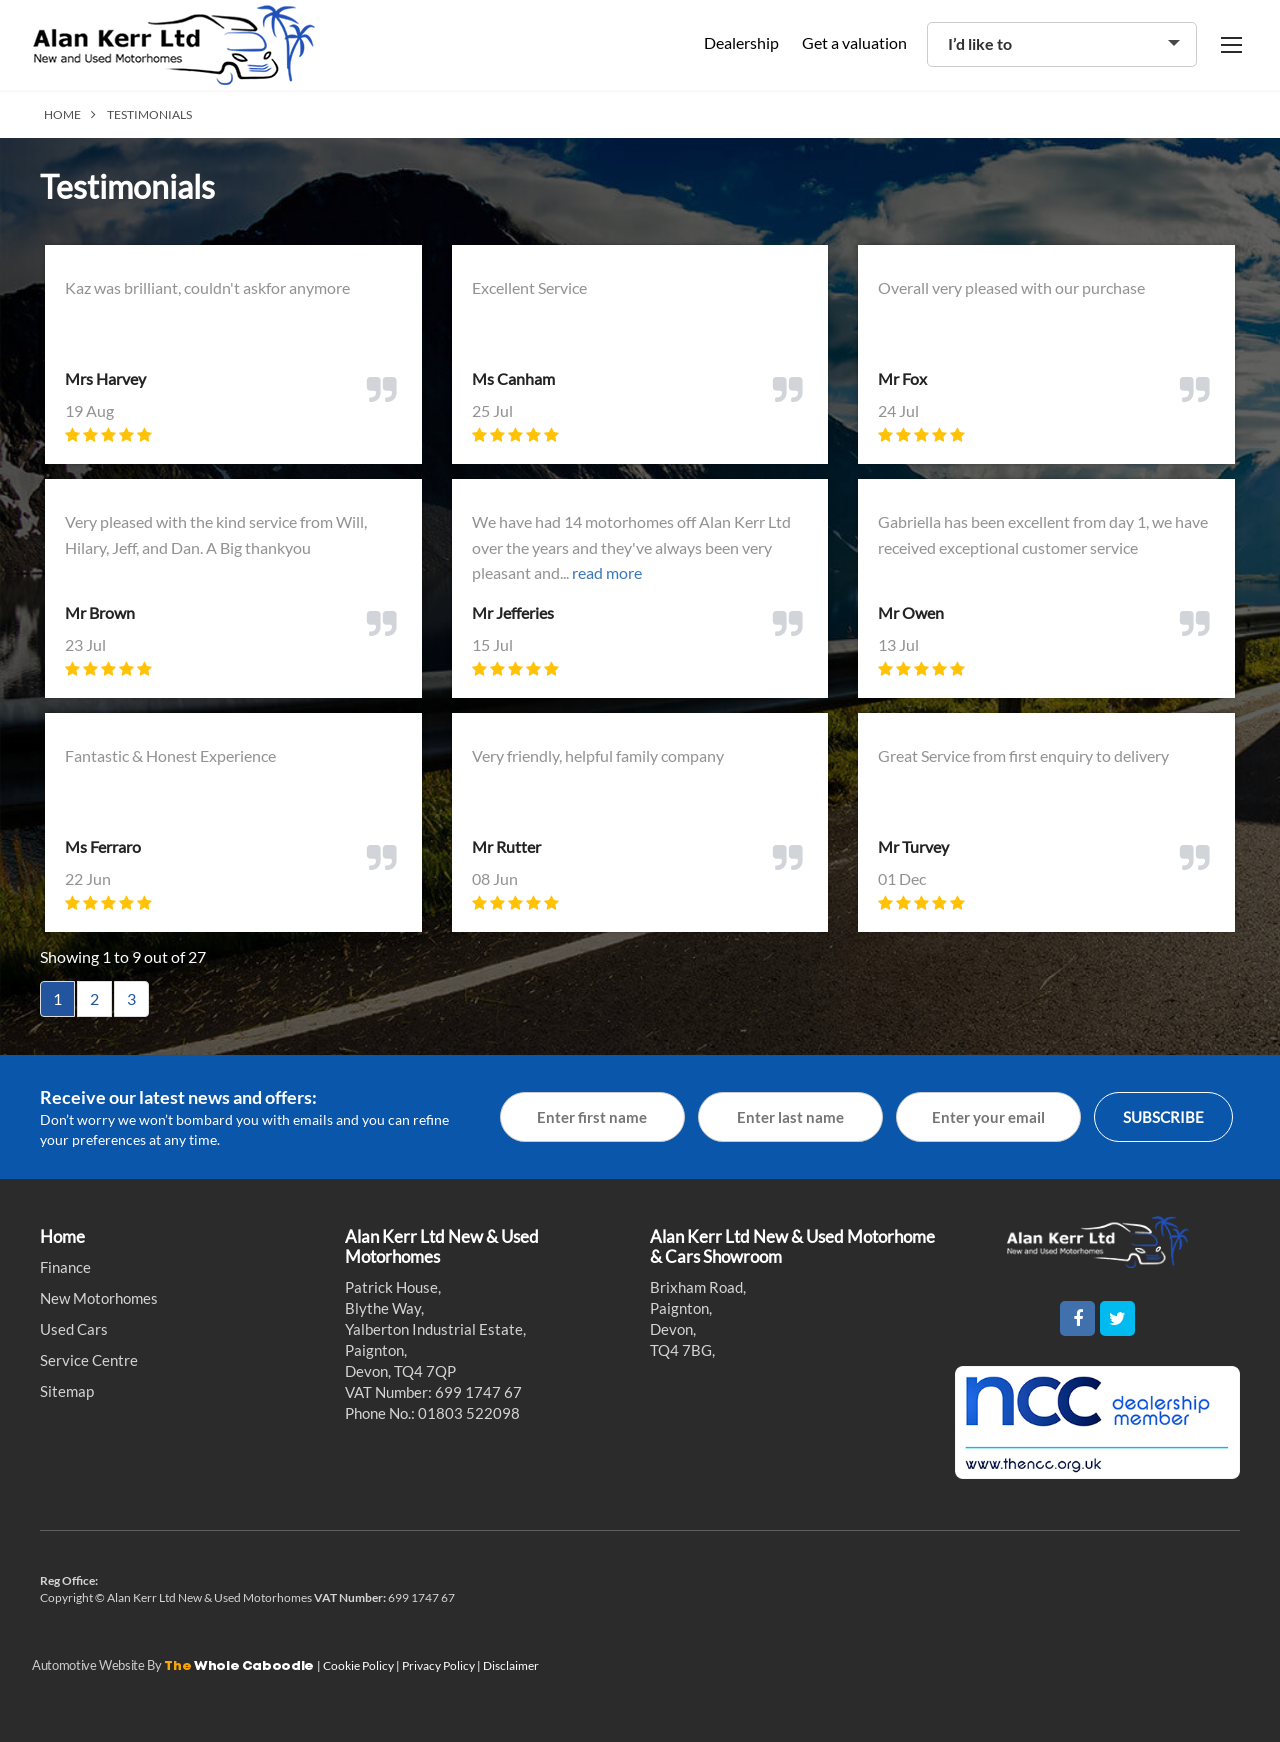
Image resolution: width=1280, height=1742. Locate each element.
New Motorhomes (99, 1298)
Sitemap (67, 1391)
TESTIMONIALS (149, 114)
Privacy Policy (439, 1665)
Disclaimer (511, 1665)
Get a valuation (854, 42)
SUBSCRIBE (1163, 1117)
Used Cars (74, 1329)
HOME (62, 114)
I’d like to (980, 43)
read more (607, 572)
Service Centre (89, 1360)
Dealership (741, 42)
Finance (65, 1267)
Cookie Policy (359, 1665)
